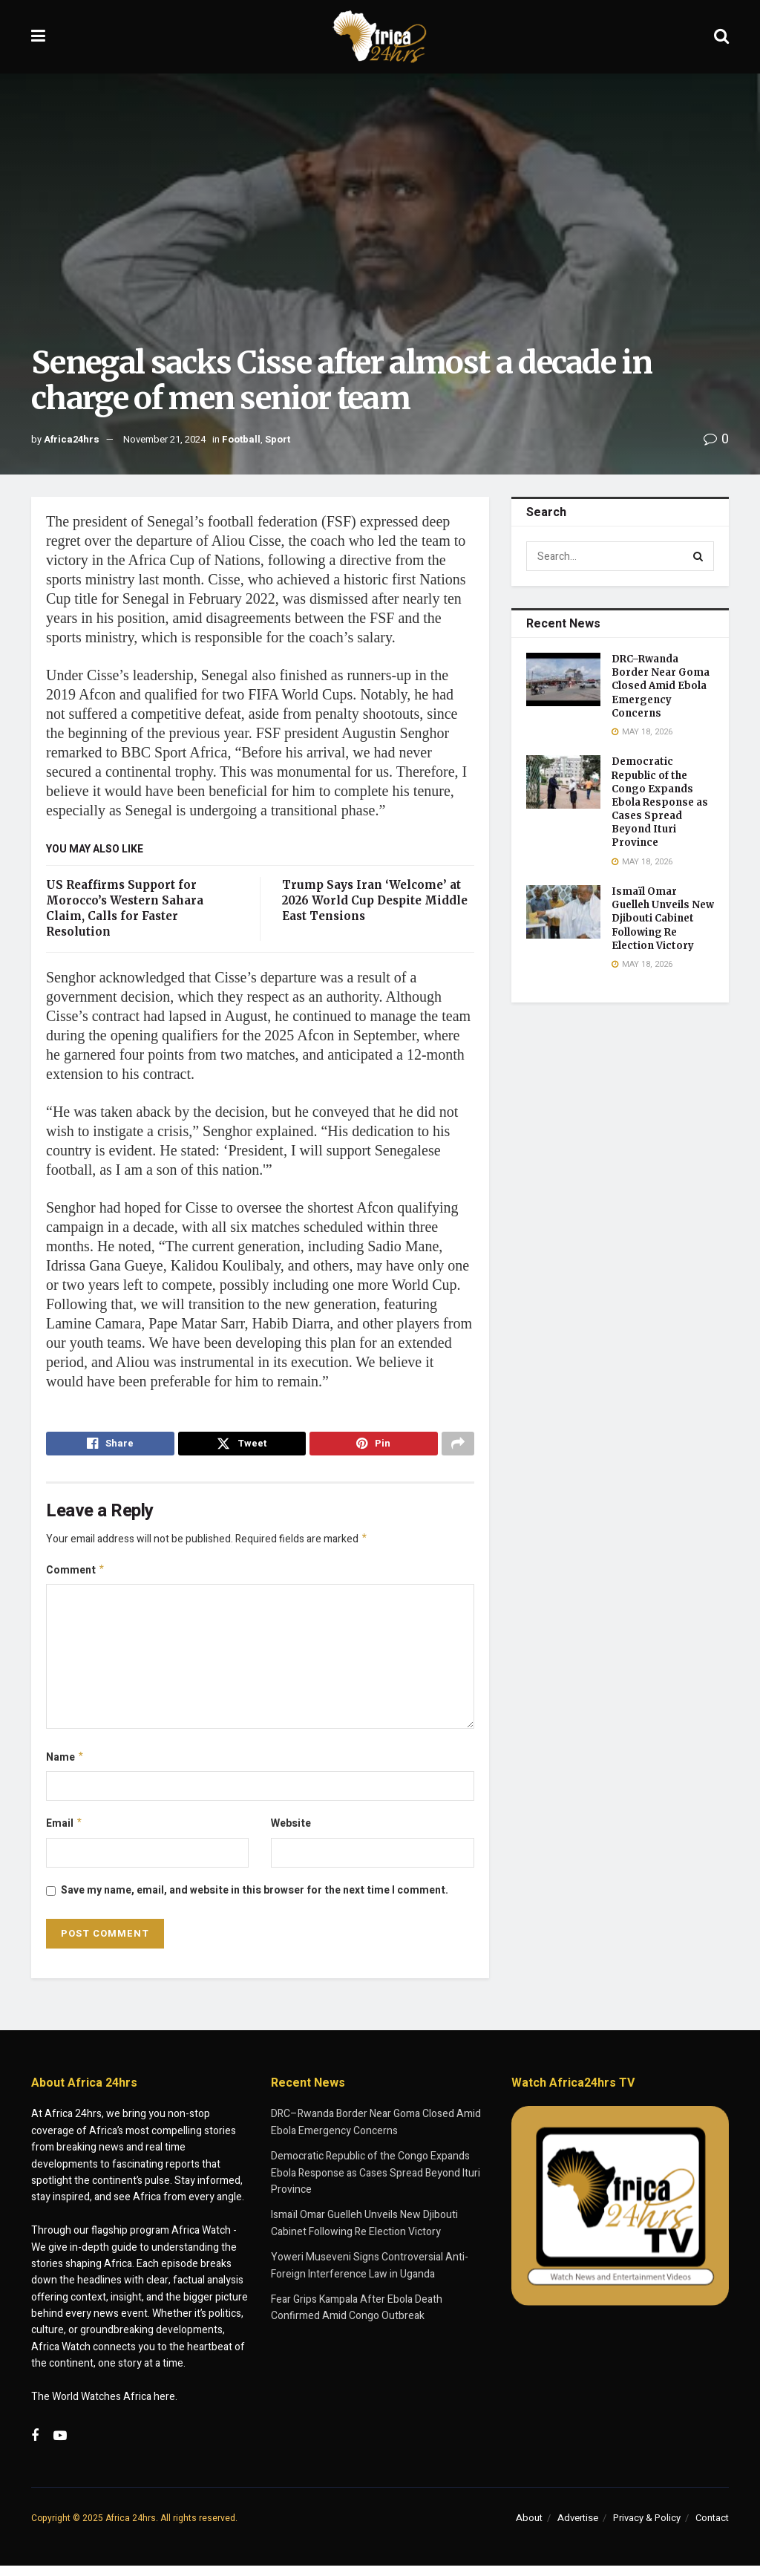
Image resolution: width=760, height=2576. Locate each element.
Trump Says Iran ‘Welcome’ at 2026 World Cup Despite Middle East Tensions (375, 900)
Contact (712, 2527)
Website (291, 1832)
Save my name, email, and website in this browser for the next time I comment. (254, 1900)
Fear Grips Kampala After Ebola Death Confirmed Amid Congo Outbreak (356, 2317)
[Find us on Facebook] (35, 2447)
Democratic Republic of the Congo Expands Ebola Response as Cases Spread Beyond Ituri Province (660, 802)
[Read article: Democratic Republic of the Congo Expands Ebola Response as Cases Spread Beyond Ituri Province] (563, 782)
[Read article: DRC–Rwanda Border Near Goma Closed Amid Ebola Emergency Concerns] (563, 679)
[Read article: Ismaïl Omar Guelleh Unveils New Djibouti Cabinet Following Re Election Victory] (563, 912)
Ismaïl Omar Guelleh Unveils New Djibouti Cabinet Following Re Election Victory (663, 918)
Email (64, 1833)
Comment (75, 1576)
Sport (277, 439)
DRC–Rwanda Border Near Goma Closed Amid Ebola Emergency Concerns (661, 686)
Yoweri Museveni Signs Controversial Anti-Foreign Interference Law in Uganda (369, 2276)
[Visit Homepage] (380, 37)
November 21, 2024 (164, 439)
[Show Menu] (38, 37)
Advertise (577, 2527)
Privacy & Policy (647, 2527)
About (529, 2527)
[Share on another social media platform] (458, 1446)
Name (65, 1764)
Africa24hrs (71, 439)
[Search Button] (721, 37)
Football (241, 439)
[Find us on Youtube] (60, 2447)
